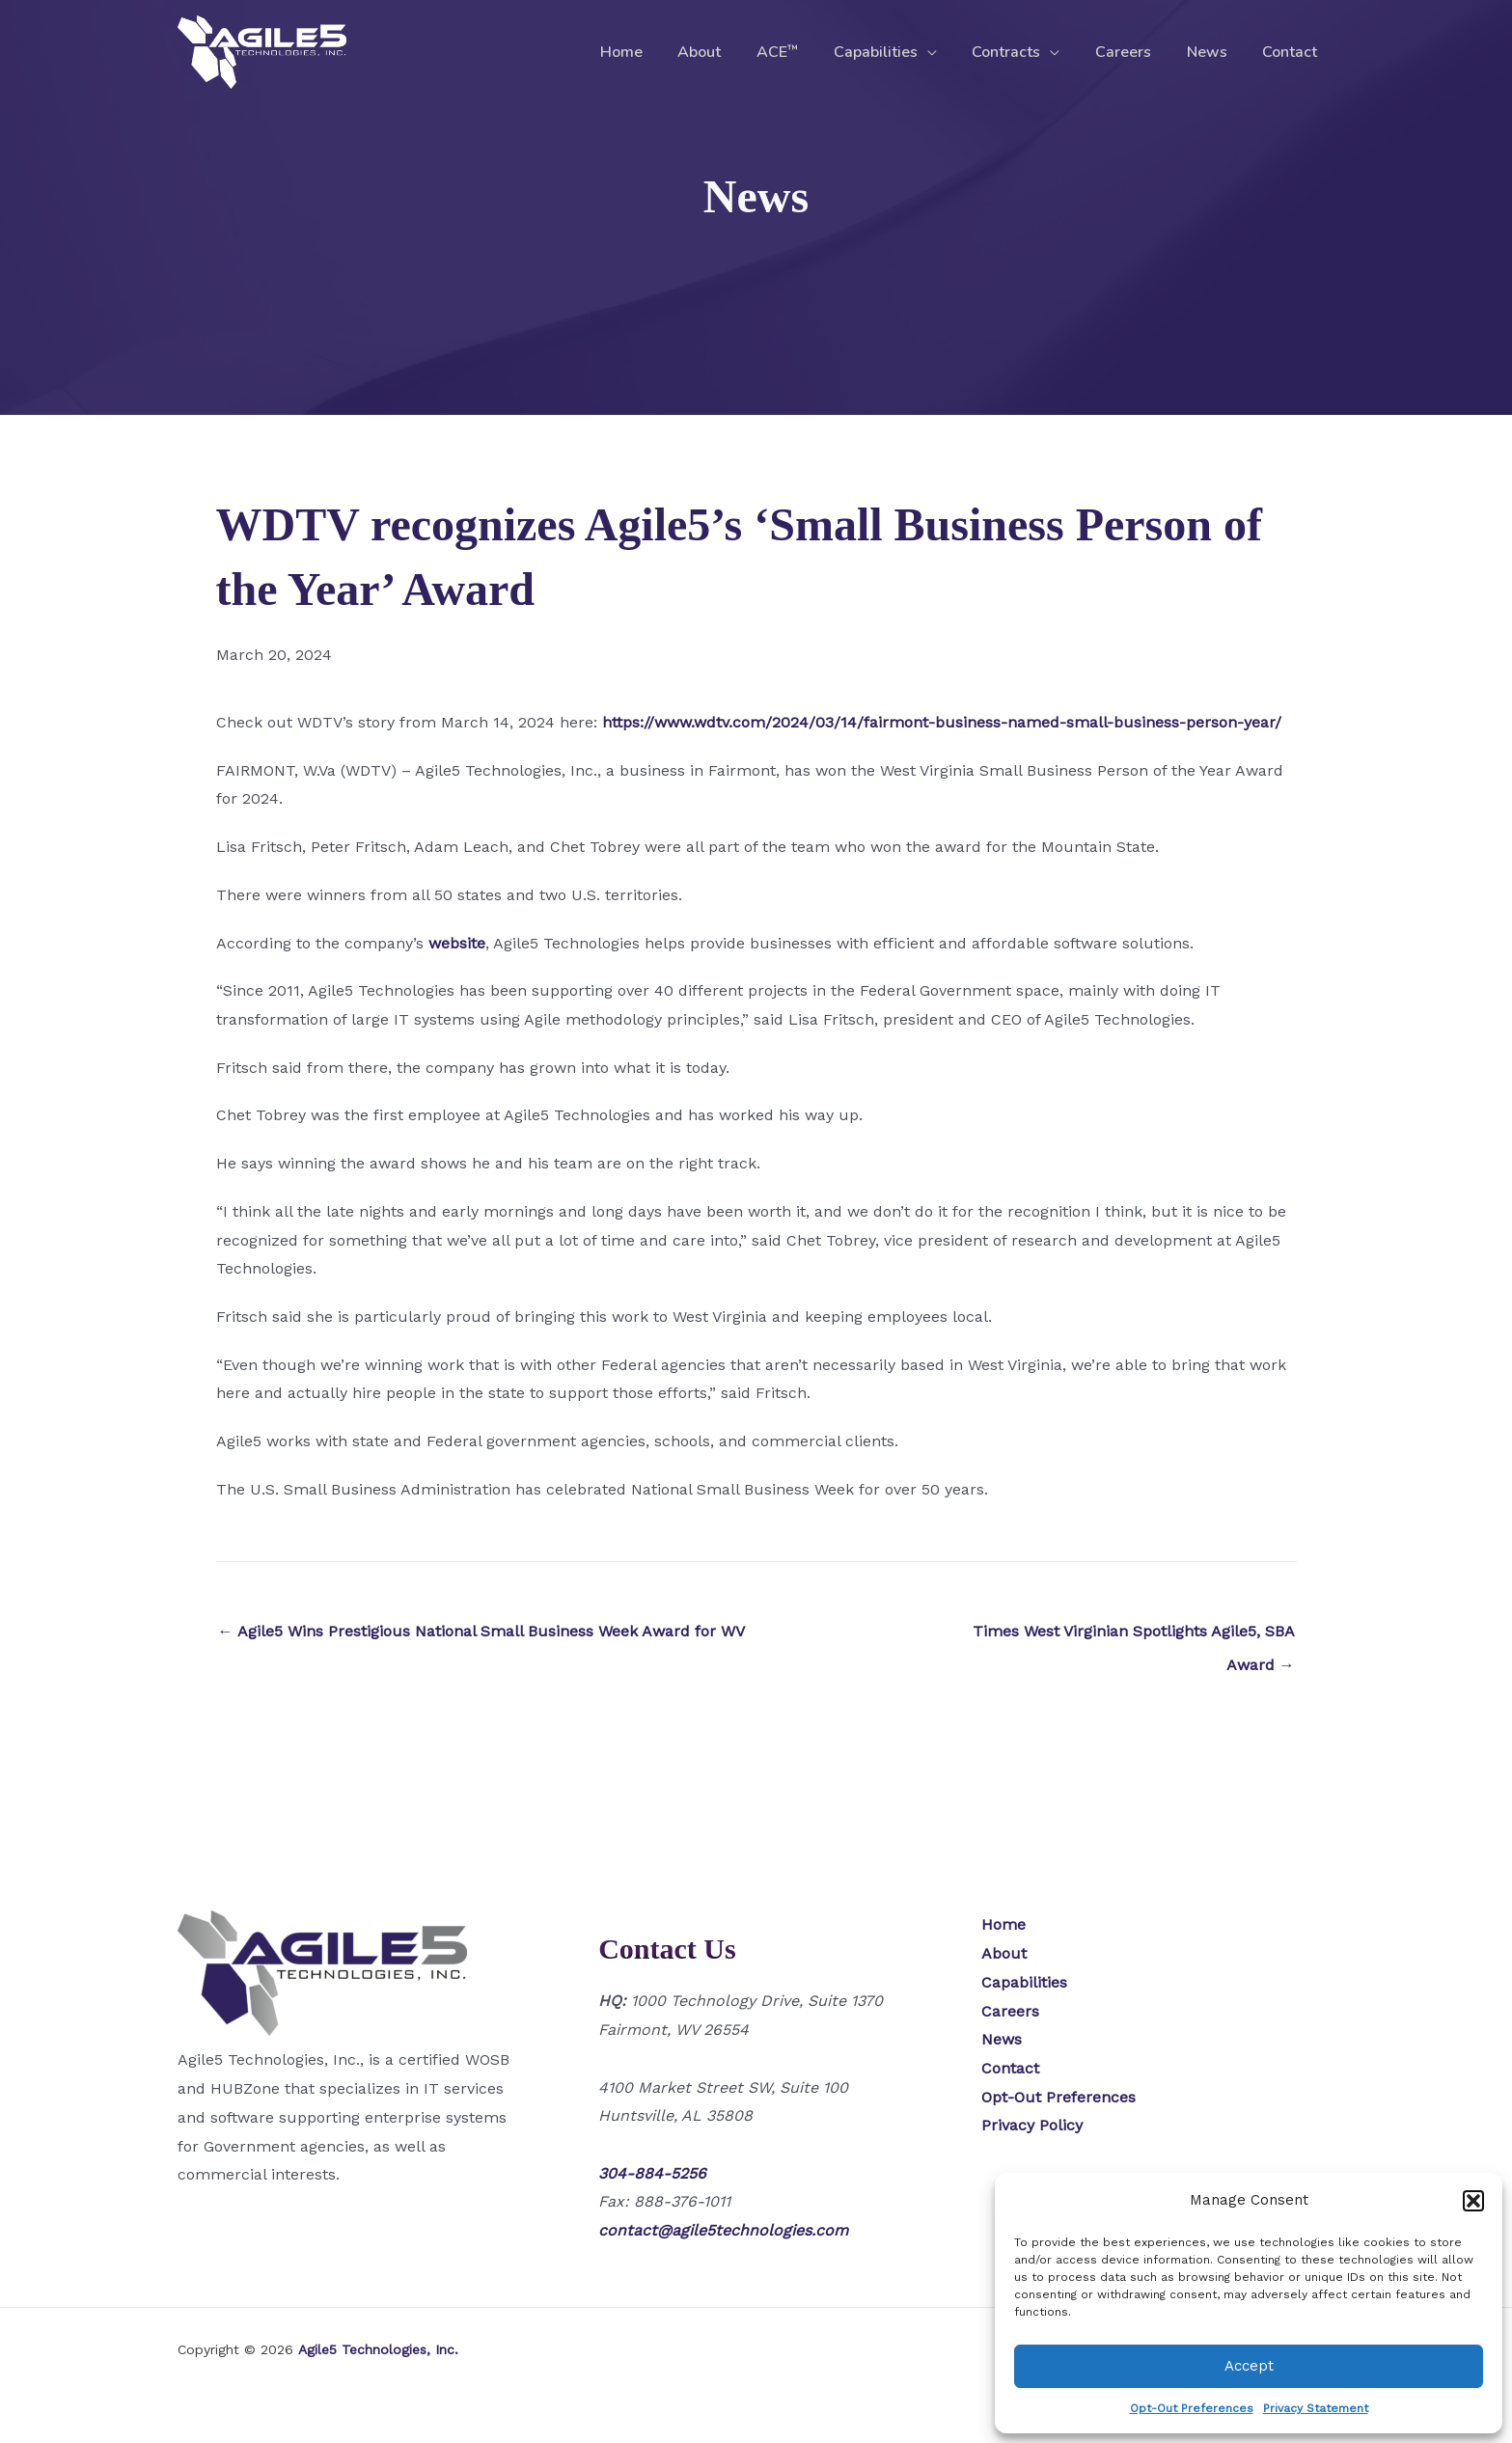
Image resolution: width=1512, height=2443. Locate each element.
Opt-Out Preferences (1191, 2408)
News (1214, 52)
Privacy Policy (1032, 2125)
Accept (1249, 2365)
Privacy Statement (1315, 2408)
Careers (1135, 52)
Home (655, 52)
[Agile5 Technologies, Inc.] (262, 50)
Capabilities (896, 52)
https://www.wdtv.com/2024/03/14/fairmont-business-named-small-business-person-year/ (941, 722)
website (456, 943)
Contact (1292, 52)
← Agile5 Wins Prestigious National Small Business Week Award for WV (481, 1631)
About (729, 52)
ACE (802, 52)
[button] (1473, 2200)
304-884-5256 (652, 2173)
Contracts (1022, 52)
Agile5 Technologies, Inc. (378, 2349)
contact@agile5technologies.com (723, 2230)
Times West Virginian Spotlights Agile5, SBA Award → (1134, 1636)
